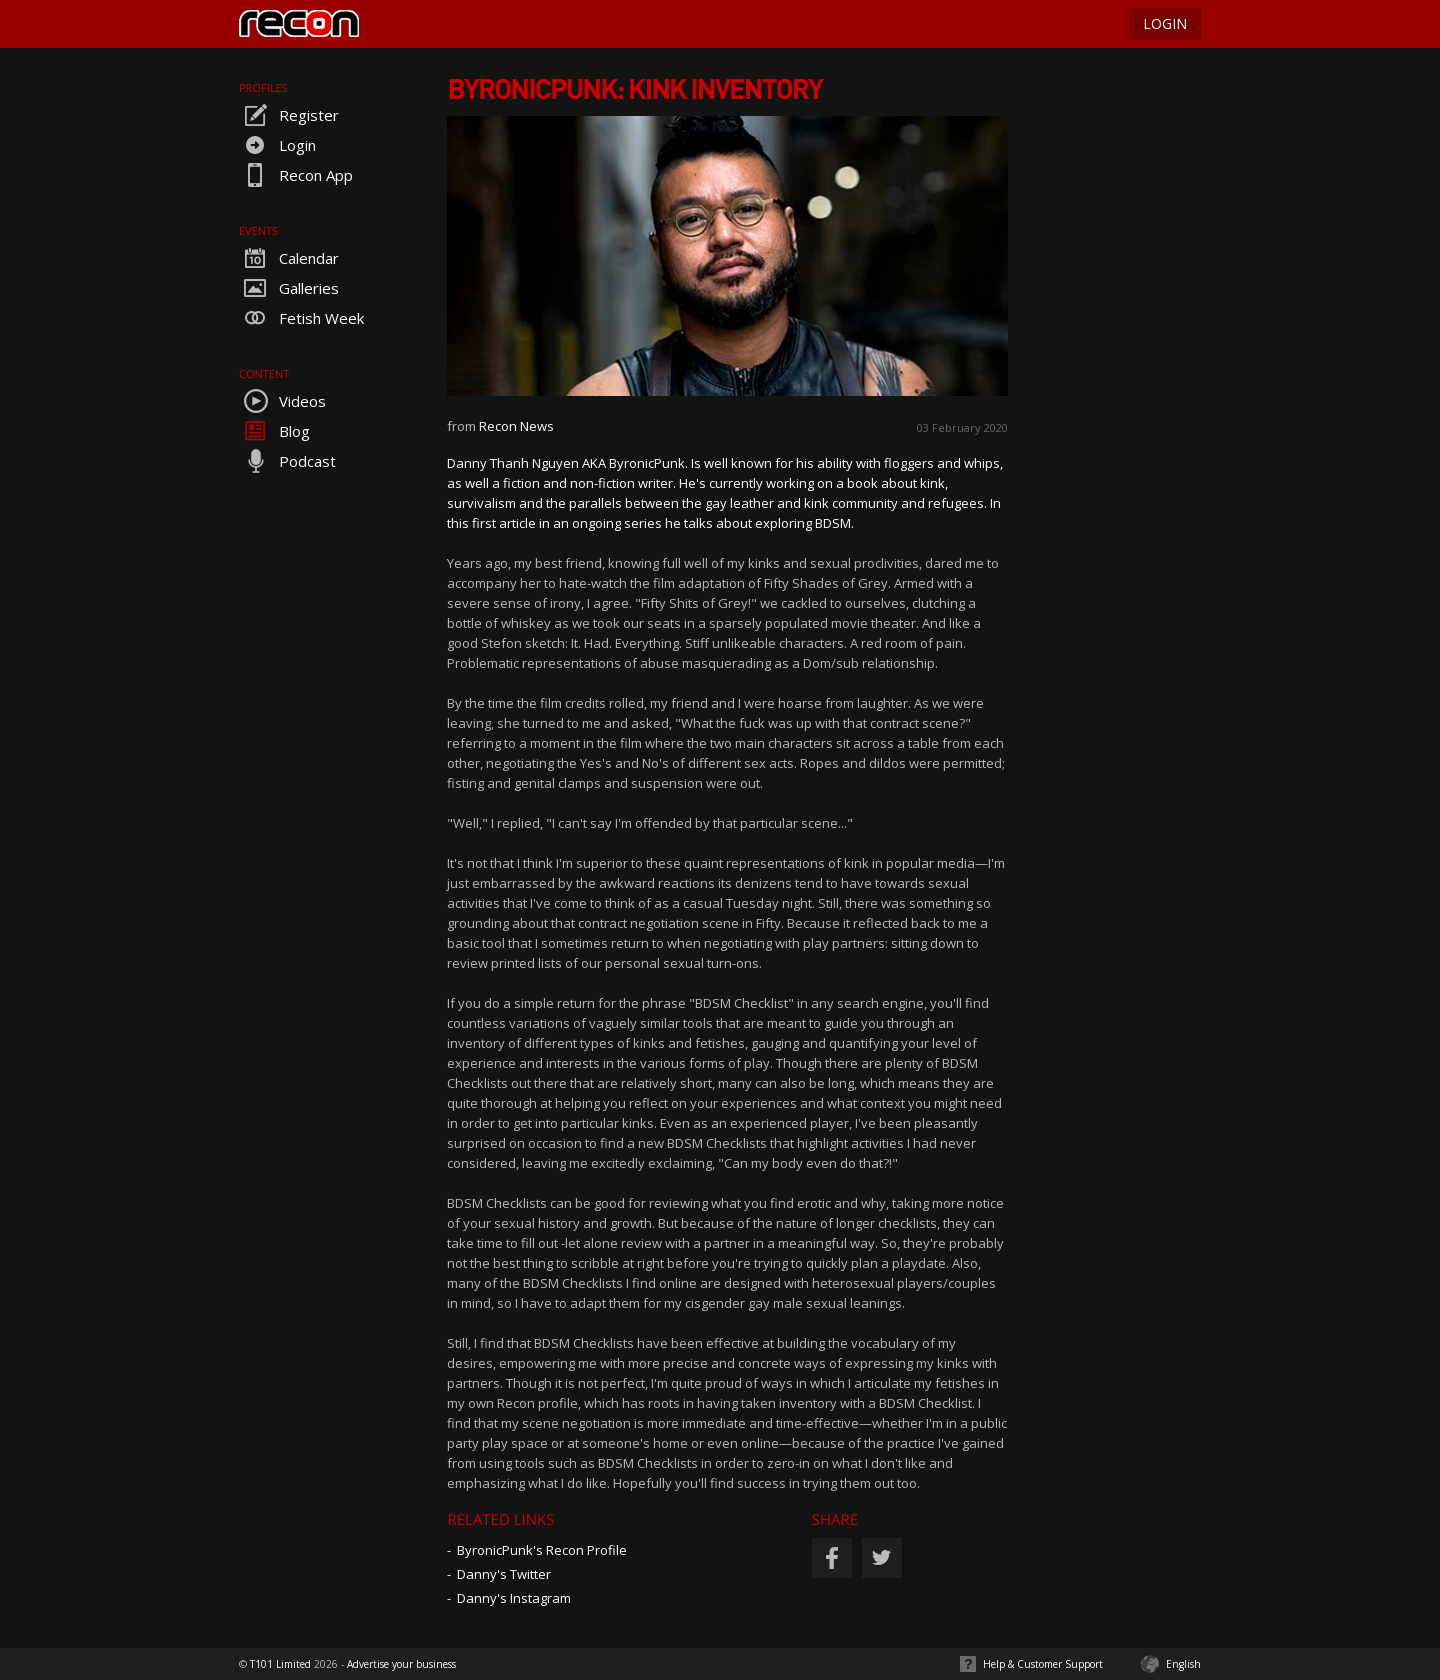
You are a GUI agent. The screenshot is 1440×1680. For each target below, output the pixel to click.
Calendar (289, 258)
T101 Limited (280, 1664)
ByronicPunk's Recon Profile (542, 1550)
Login (277, 145)
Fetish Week (301, 318)
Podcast (287, 461)
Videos (282, 401)
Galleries (289, 288)
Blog (274, 431)
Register (289, 115)
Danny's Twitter (504, 1574)
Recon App (296, 175)
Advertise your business (401, 1664)
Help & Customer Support (1043, 1664)
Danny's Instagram (514, 1598)
